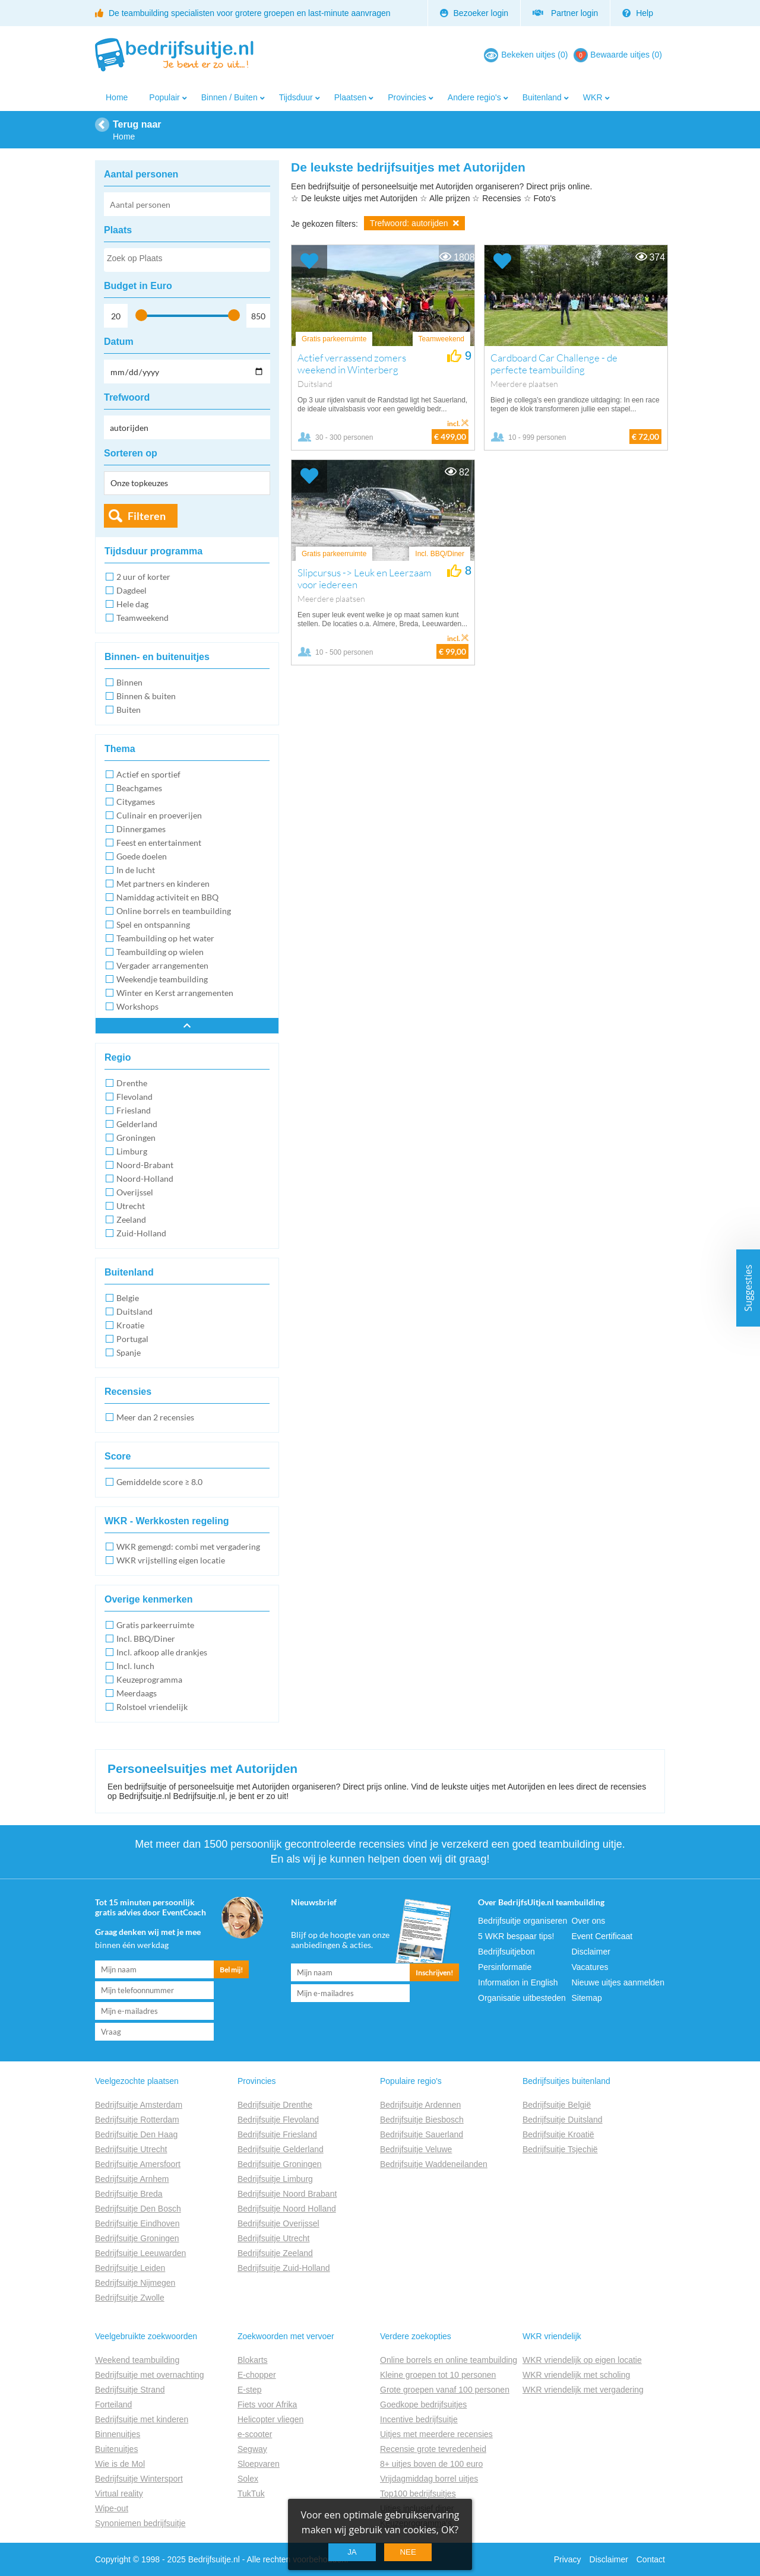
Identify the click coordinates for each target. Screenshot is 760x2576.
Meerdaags (136, 1693)
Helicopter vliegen (270, 2419)
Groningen (136, 1137)
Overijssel (134, 1192)
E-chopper (257, 2375)
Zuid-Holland (141, 1233)
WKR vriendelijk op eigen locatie (582, 2360)
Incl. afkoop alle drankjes (161, 1652)
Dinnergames (141, 829)
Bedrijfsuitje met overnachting (149, 2375)
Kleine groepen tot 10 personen (438, 2375)
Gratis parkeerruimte (155, 1625)
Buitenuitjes (116, 2449)
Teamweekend (142, 618)
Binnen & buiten (146, 696)
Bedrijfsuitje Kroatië (558, 2134)
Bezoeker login (474, 13)
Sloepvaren (259, 2464)
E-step (249, 2389)
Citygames (135, 802)
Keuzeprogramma (149, 1679)
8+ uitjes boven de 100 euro (431, 2464)
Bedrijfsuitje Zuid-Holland (284, 2268)
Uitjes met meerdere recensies (436, 2434)
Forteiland (113, 2404)
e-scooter (255, 2434)
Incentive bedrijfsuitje (419, 2419)
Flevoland (134, 1097)
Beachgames (139, 788)
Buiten (128, 710)
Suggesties (748, 1288)
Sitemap (587, 1998)
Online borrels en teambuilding (173, 911)
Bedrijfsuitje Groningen (137, 2238)
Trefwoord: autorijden (414, 223)
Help (637, 13)
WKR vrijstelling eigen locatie (170, 1560)
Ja (352, 2552)
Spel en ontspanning (153, 924)
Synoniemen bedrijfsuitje (140, 2523)
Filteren (147, 515)
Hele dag (132, 604)
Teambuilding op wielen (160, 952)
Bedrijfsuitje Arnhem (132, 2179)
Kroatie (130, 1325)
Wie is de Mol (120, 2464)
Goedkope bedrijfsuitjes (423, 2404)
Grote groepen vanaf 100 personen (444, 2389)
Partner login (565, 13)
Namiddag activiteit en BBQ (167, 897)
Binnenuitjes (117, 2434)
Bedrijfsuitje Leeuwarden (140, 2253)
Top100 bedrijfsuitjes (418, 2493)
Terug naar (137, 124)
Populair (164, 97)
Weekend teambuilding (137, 2360)
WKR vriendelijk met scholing (576, 2375)
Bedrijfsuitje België (556, 2104)
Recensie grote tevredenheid (433, 2449)
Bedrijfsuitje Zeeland (275, 2253)
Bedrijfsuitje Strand (130, 2389)
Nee (408, 2552)
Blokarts (253, 2360)
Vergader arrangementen (162, 965)
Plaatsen (350, 97)
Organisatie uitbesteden (522, 1998)
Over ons (589, 1920)
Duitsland (134, 1311)
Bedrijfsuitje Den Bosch (138, 2208)
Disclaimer (591, 1951)
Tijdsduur (296, 97)
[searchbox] (186, 260)
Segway (252, 2449)
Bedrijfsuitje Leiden (130, 2268)
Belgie (127, 1298)
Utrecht (130, 1206)
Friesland (133, 1110)
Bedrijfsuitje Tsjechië (560, 2149)
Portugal (132, 1339)
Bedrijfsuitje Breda (129, 2194)
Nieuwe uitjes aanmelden (618, 1982)
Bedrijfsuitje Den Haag (136, 2134)
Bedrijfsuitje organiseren (522, 1920)
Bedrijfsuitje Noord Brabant (287, 2194)
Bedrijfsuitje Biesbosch (422, 2119)
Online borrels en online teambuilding (448, 2360)
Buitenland (542, 97)
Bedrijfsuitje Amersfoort (137, 2164)
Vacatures (590, 1967)
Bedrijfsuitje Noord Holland (287, 2208)
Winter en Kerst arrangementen (174, 993)
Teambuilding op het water (165, 938)
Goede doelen (141, 856)
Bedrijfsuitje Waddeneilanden (433, 2164)
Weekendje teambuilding (162, 979)
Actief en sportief (148, 774)
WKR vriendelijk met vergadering (583, 2389)
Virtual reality (119, 2493)
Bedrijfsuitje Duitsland (562, 2119)
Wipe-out (111, 2508)
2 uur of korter (143, 577)
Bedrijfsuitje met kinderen (141, 2419)
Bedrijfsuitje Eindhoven (137, 2223)
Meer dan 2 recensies (155, 1417)
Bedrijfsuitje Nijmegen (135, 2283)
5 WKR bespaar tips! (516, 1936)
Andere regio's (474, 97)
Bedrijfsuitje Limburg (275, 2179)
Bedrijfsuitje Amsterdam (138, 2104)
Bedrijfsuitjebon (506, 1951)
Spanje (128, 1352)
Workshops (137, 1006)
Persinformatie (504, 1967)
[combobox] (187, 260)
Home (117, 97)
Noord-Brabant (144, 1165)
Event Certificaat (602, 1936)
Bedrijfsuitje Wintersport (139, 2478)
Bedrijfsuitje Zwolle (129, 2297)
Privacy (567, 2559)
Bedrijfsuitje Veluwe (416, 2149)
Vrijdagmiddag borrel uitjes (429, 2478)
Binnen (129, 682)
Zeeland (131, 1219)
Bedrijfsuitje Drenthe (275, 2104)
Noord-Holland (144, 1178)
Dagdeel (131, 590)
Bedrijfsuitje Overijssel (278, 2223)
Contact (650, 2559)
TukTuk (251, 2493)
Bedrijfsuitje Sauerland (421, 2134)
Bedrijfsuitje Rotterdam (137, 2119)
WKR (593, 97)
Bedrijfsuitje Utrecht (131, 2149)
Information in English (518, 1982)
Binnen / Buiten (229, 97)
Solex (248, 2478)
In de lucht (135, 870)
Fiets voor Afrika (267, 2404)
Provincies (407, 97)
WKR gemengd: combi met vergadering (188, 1546)
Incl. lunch (135, 1666)
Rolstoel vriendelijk (152, 1707)
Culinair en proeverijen (159, 815)
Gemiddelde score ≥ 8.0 (159, 1482)
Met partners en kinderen (163, 883)
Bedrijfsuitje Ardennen (420, 2104)
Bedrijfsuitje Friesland (277, 2134)
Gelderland (136, 1124)
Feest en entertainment (158, 842)
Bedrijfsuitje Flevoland (278, 2119)
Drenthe (131, 1083)
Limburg (131, 1151)
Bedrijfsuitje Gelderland (281, 2149)
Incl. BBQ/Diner (145, 1638)
